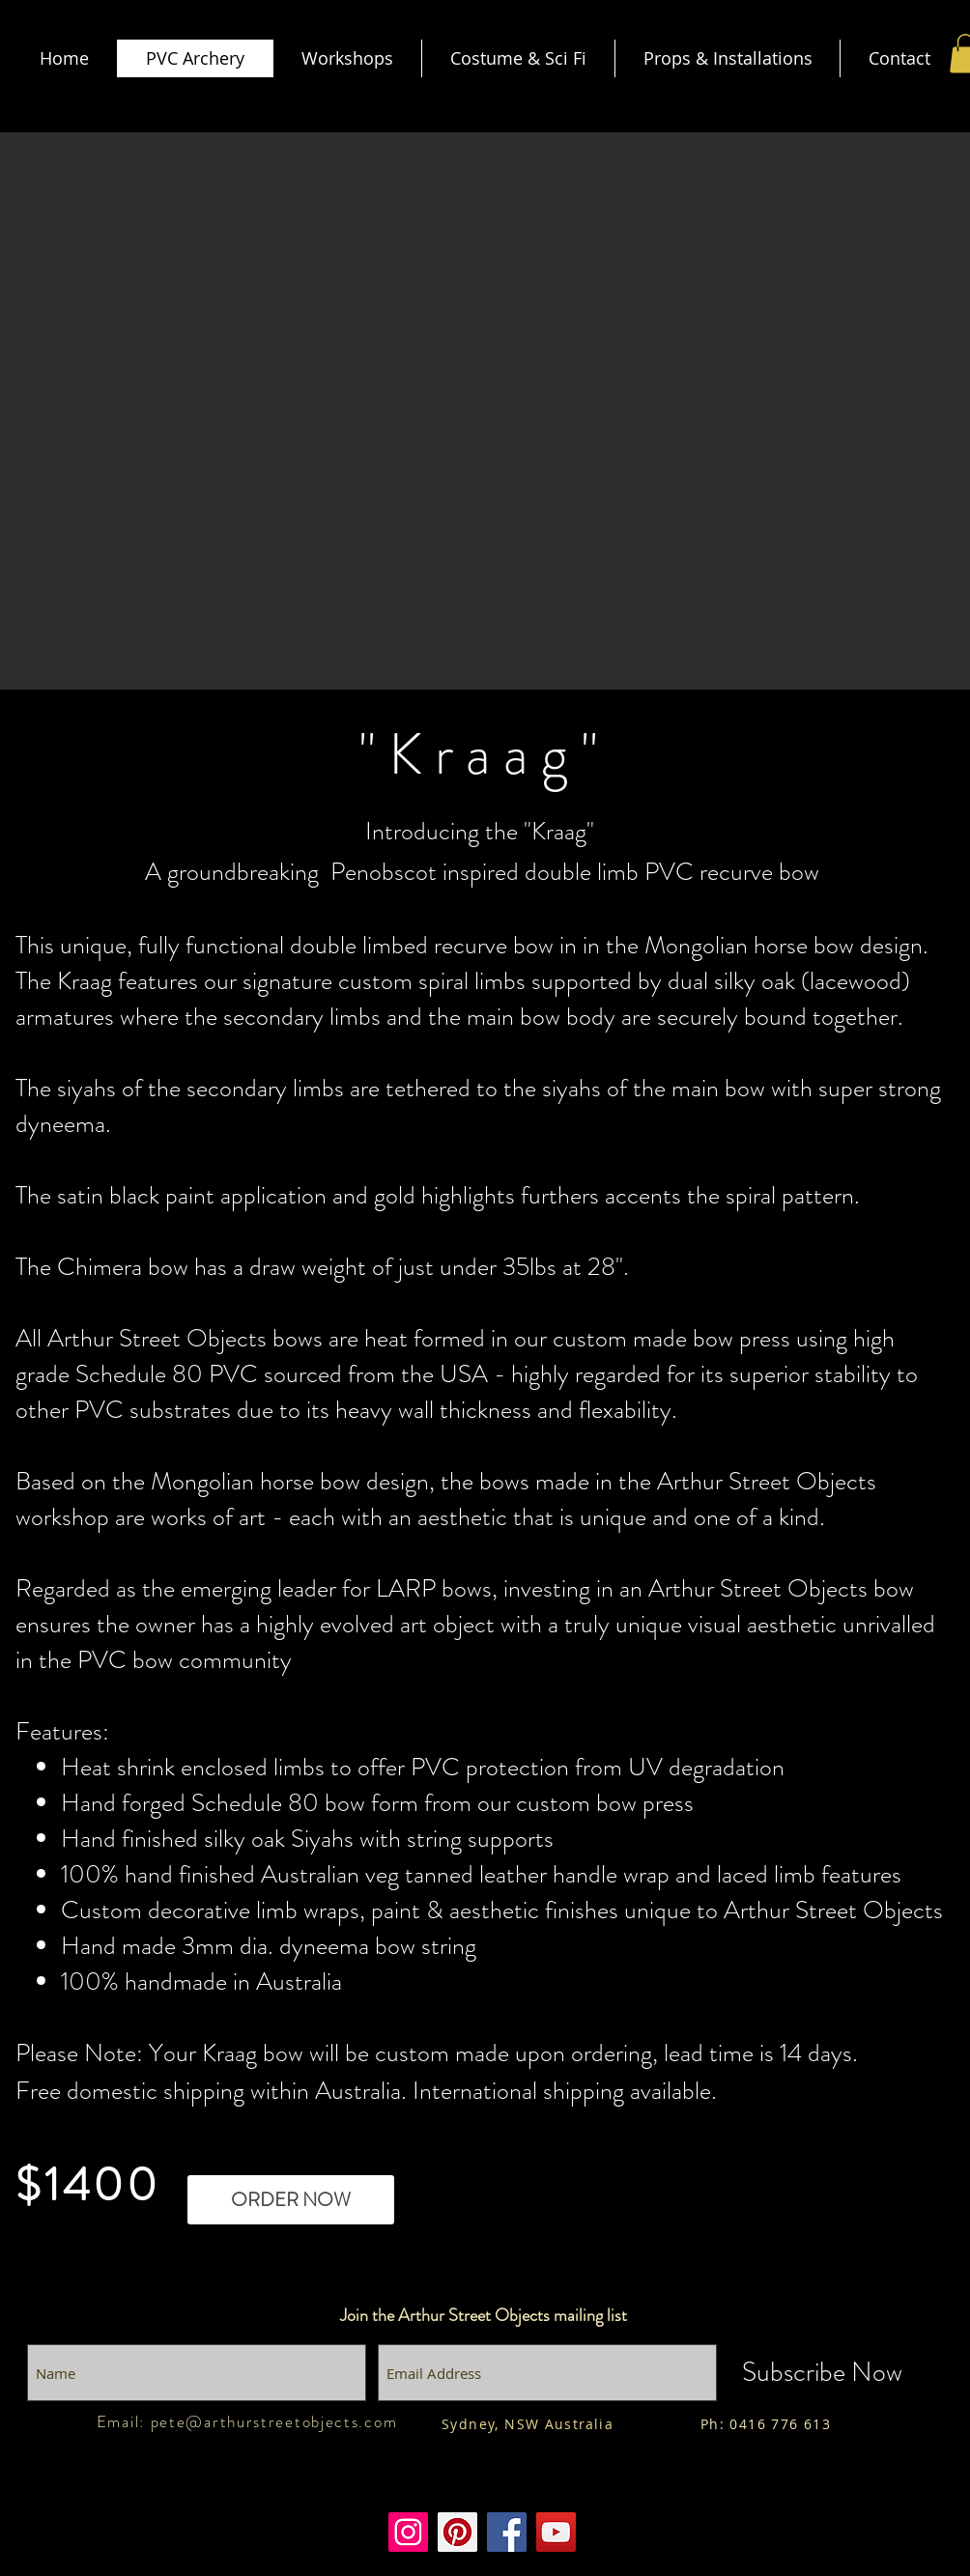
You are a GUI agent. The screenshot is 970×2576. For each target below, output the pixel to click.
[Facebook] (507, 2532)
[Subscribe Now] (822, 2372)
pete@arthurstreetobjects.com (274, 2421)
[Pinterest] (457, 2532)
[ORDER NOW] (290, 2199)
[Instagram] (408, 2532)
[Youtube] (556, 2532)
